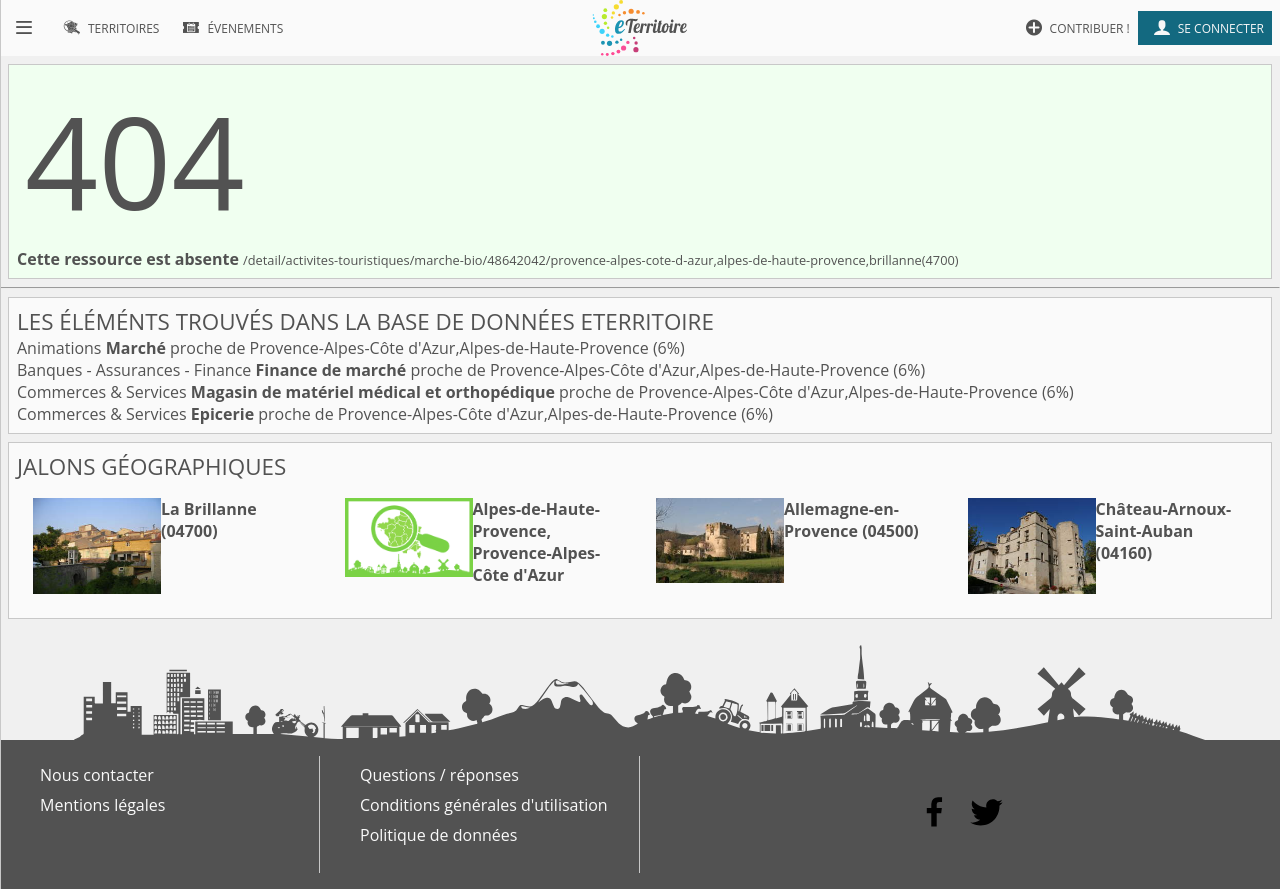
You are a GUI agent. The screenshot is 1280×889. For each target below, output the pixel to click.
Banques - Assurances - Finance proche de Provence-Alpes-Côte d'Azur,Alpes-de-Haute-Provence (455, 370)
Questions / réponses (439, 775)
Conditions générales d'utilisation (484, 805)
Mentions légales (102, 805)
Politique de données (438, 835)
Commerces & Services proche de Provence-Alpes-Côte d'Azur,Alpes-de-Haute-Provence (529, 392)
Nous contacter (97, 775)
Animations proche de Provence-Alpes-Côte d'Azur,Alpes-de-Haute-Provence (335, 348)
